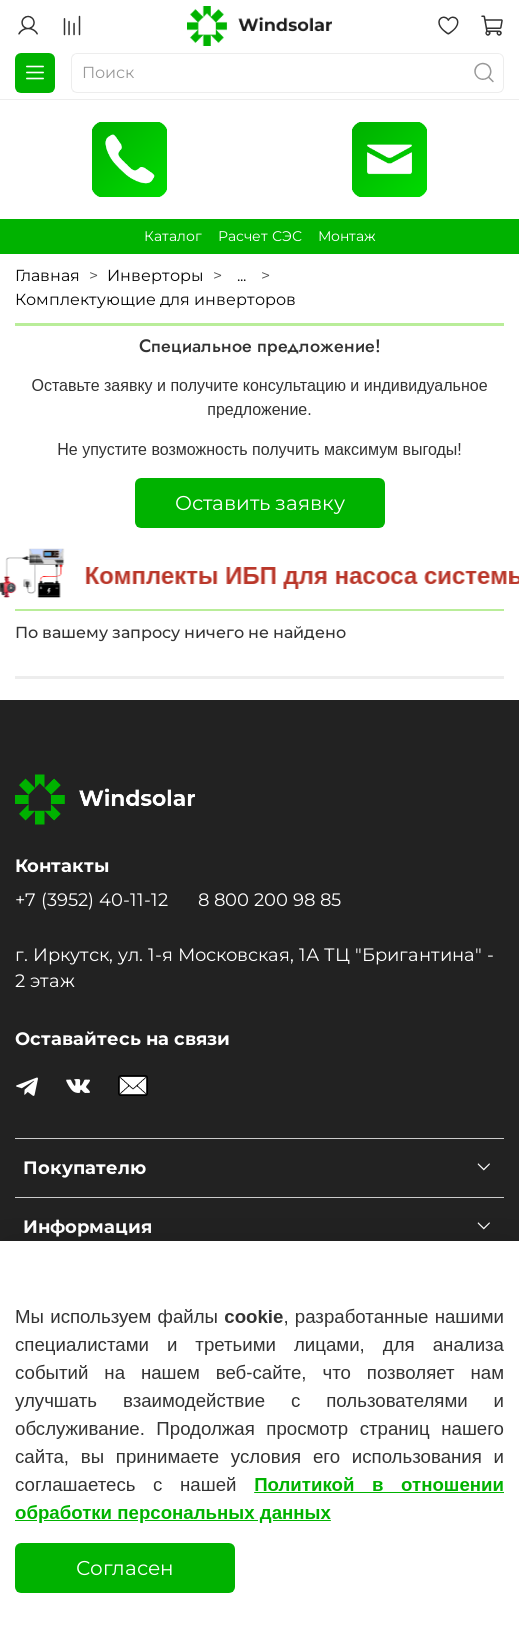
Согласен (125, 1568)
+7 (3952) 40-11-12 (91, 899)
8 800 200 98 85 (269, 899)
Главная (47, 275)
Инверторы (155, 275)
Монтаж (347, 236)
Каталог (173, 236)
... (241, 276)
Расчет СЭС (260, 236)
